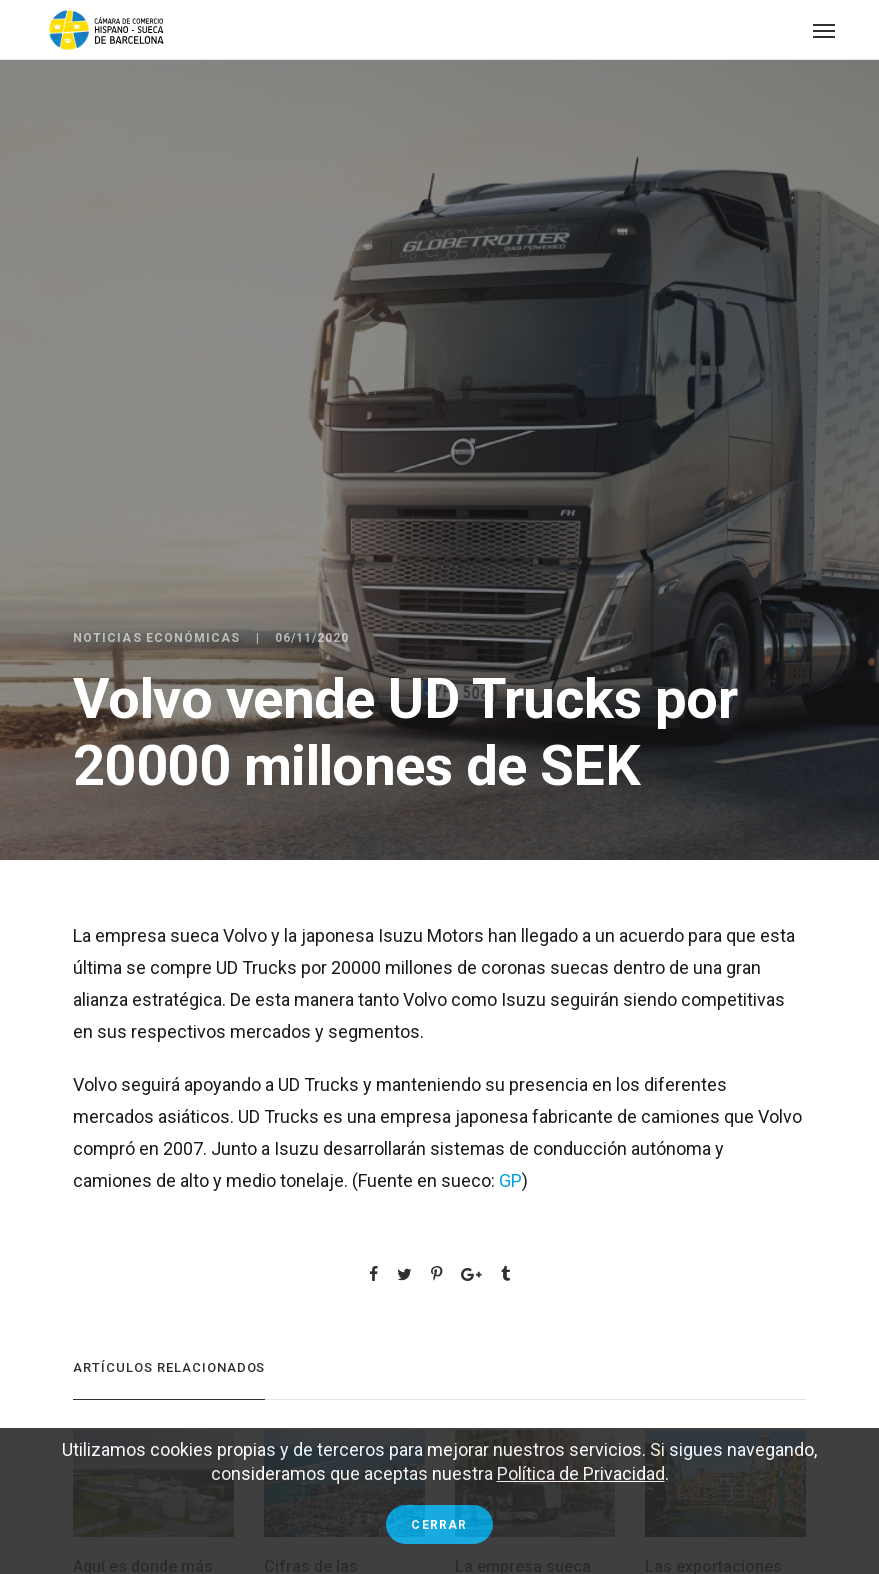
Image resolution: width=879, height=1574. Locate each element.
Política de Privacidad (581, 1473)
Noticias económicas (157, 638)
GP (510, 1180)
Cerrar (439, 1525)
